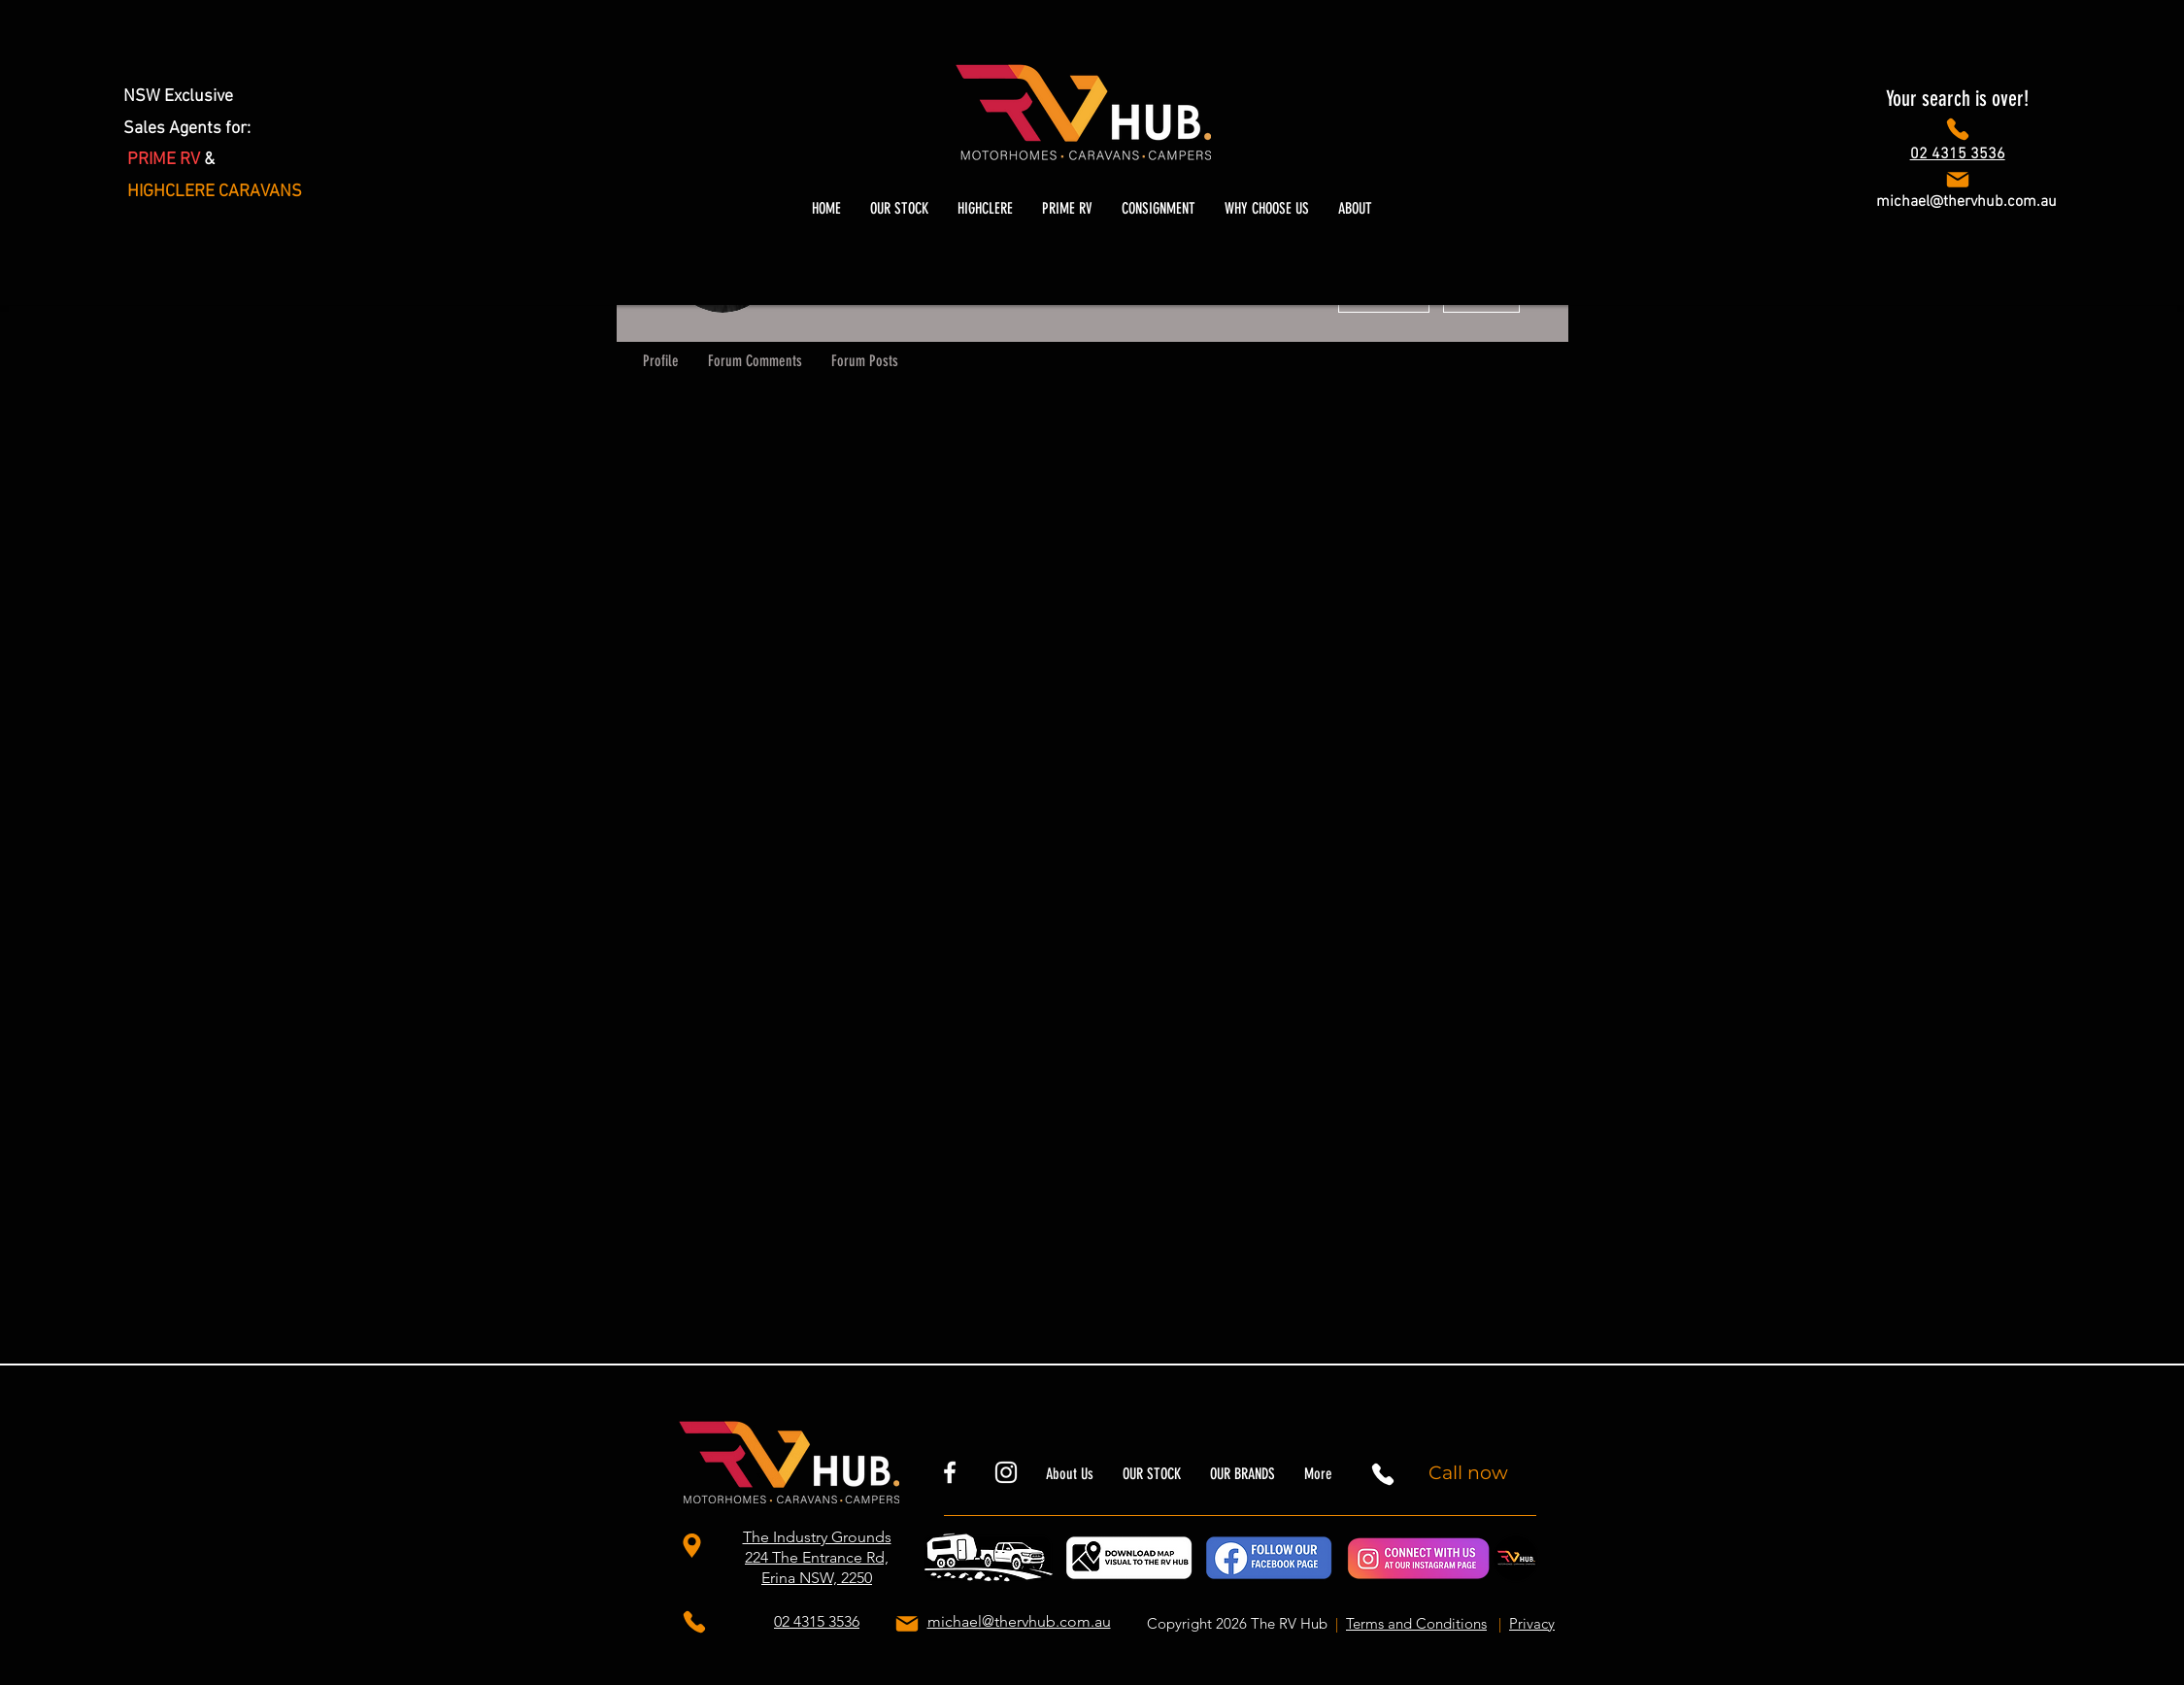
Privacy (1532, 1623)
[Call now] (1470, 1472)
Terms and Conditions (1416, 1623)
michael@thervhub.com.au (1966, 202)
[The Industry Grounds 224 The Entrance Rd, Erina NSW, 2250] (695, 1545)
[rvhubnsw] (949, 1472)
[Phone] (1957, 129)
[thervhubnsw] (1006, 1472)
